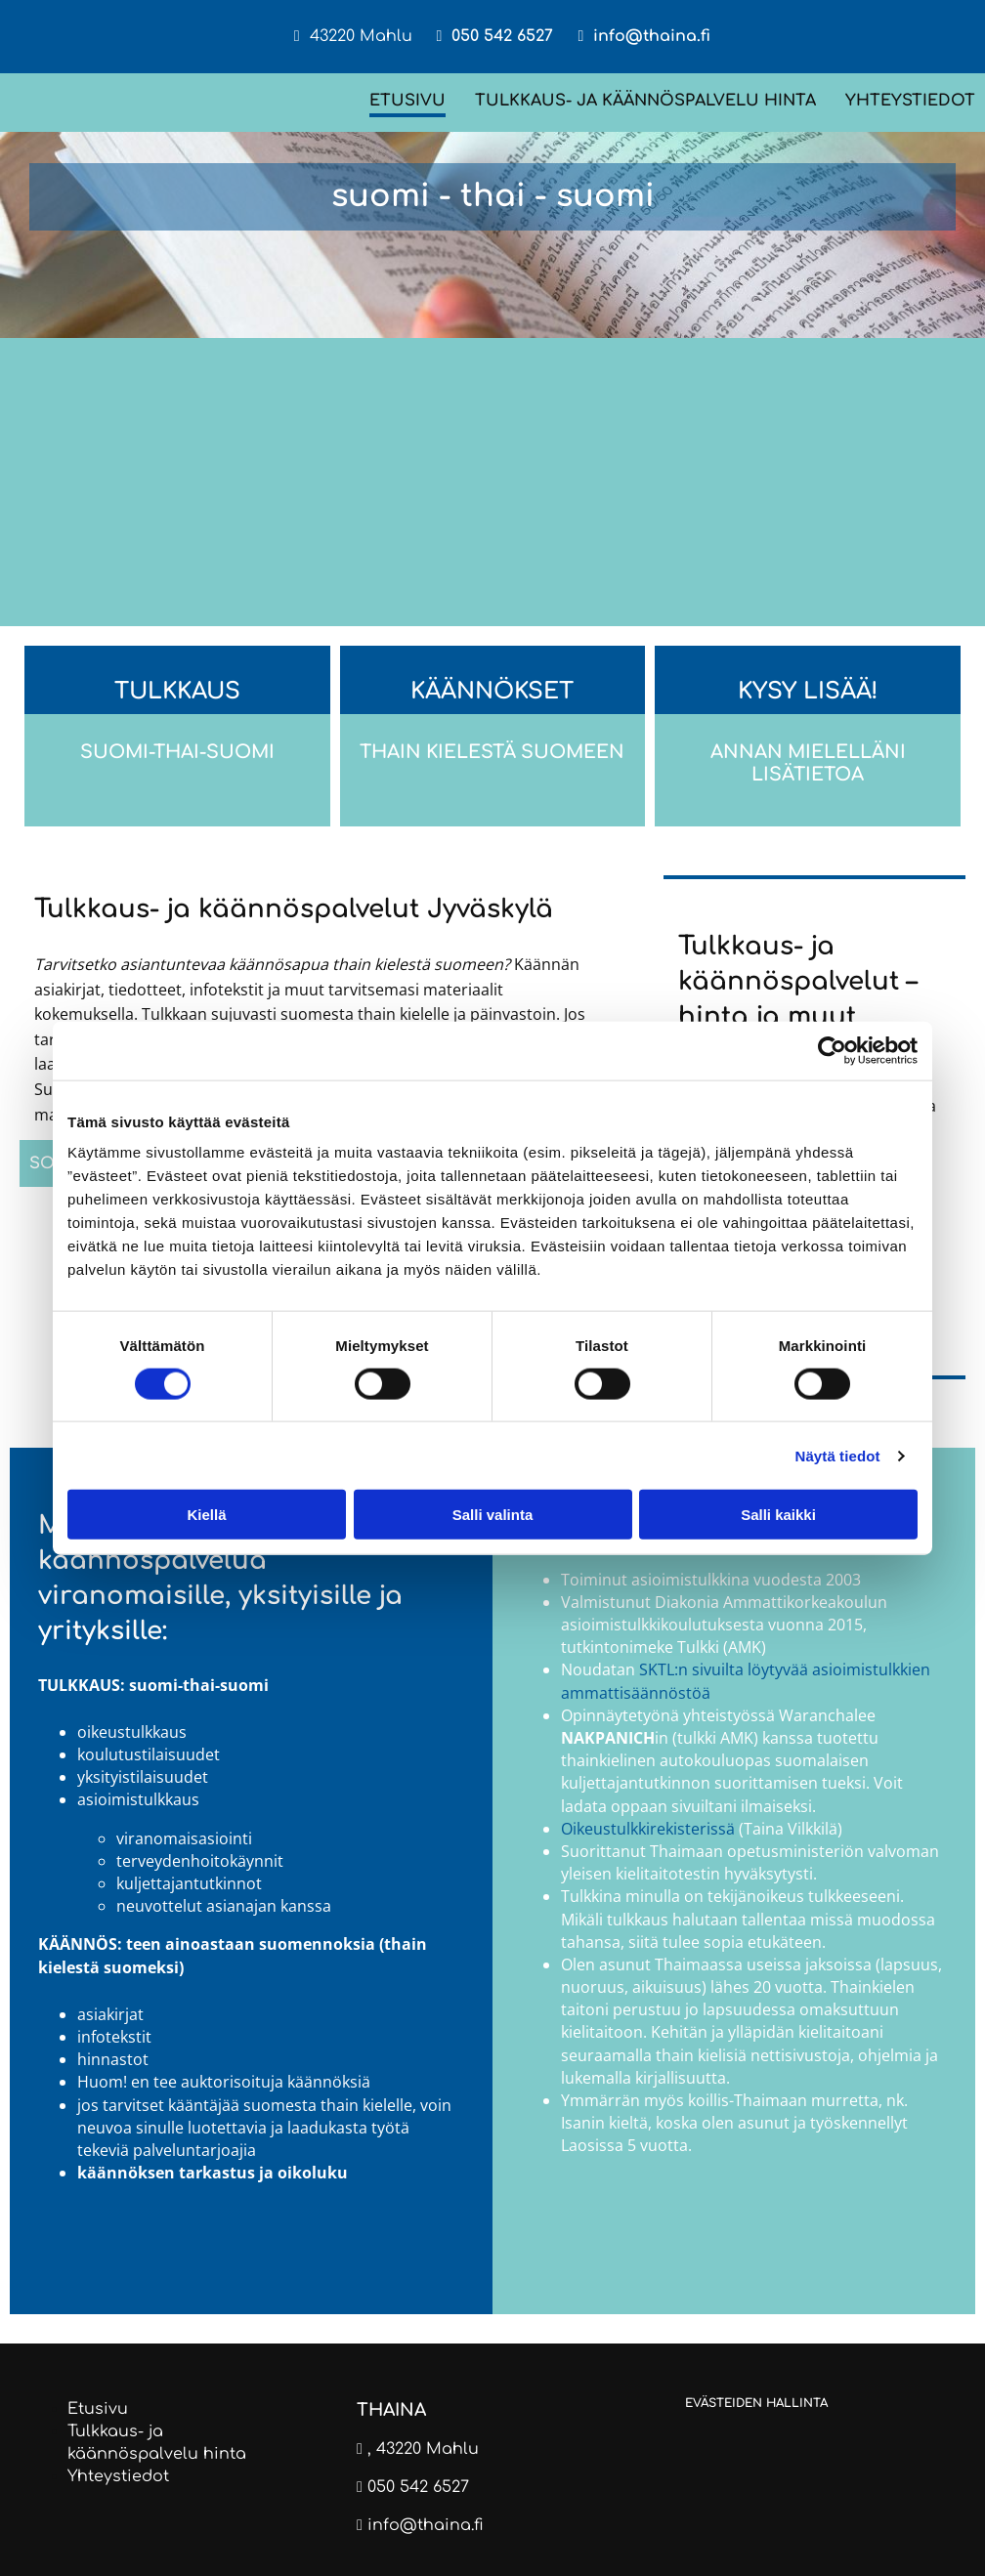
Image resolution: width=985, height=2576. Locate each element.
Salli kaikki (778, 1514)
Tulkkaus (177, 691)
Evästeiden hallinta (756, 2403)
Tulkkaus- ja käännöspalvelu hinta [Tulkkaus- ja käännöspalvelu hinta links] (645, 100)
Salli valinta (493, 1514)
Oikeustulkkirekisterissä (648, 1828)
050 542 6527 (502, 36)
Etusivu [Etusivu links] (407, 100)
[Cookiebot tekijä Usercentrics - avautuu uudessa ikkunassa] (832, 1050)
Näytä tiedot (837, 1455)
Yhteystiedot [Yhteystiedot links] (910, 100)
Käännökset (492, 691)
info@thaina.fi (651, 36)
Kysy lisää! (808, 691)
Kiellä (206, 1514)
